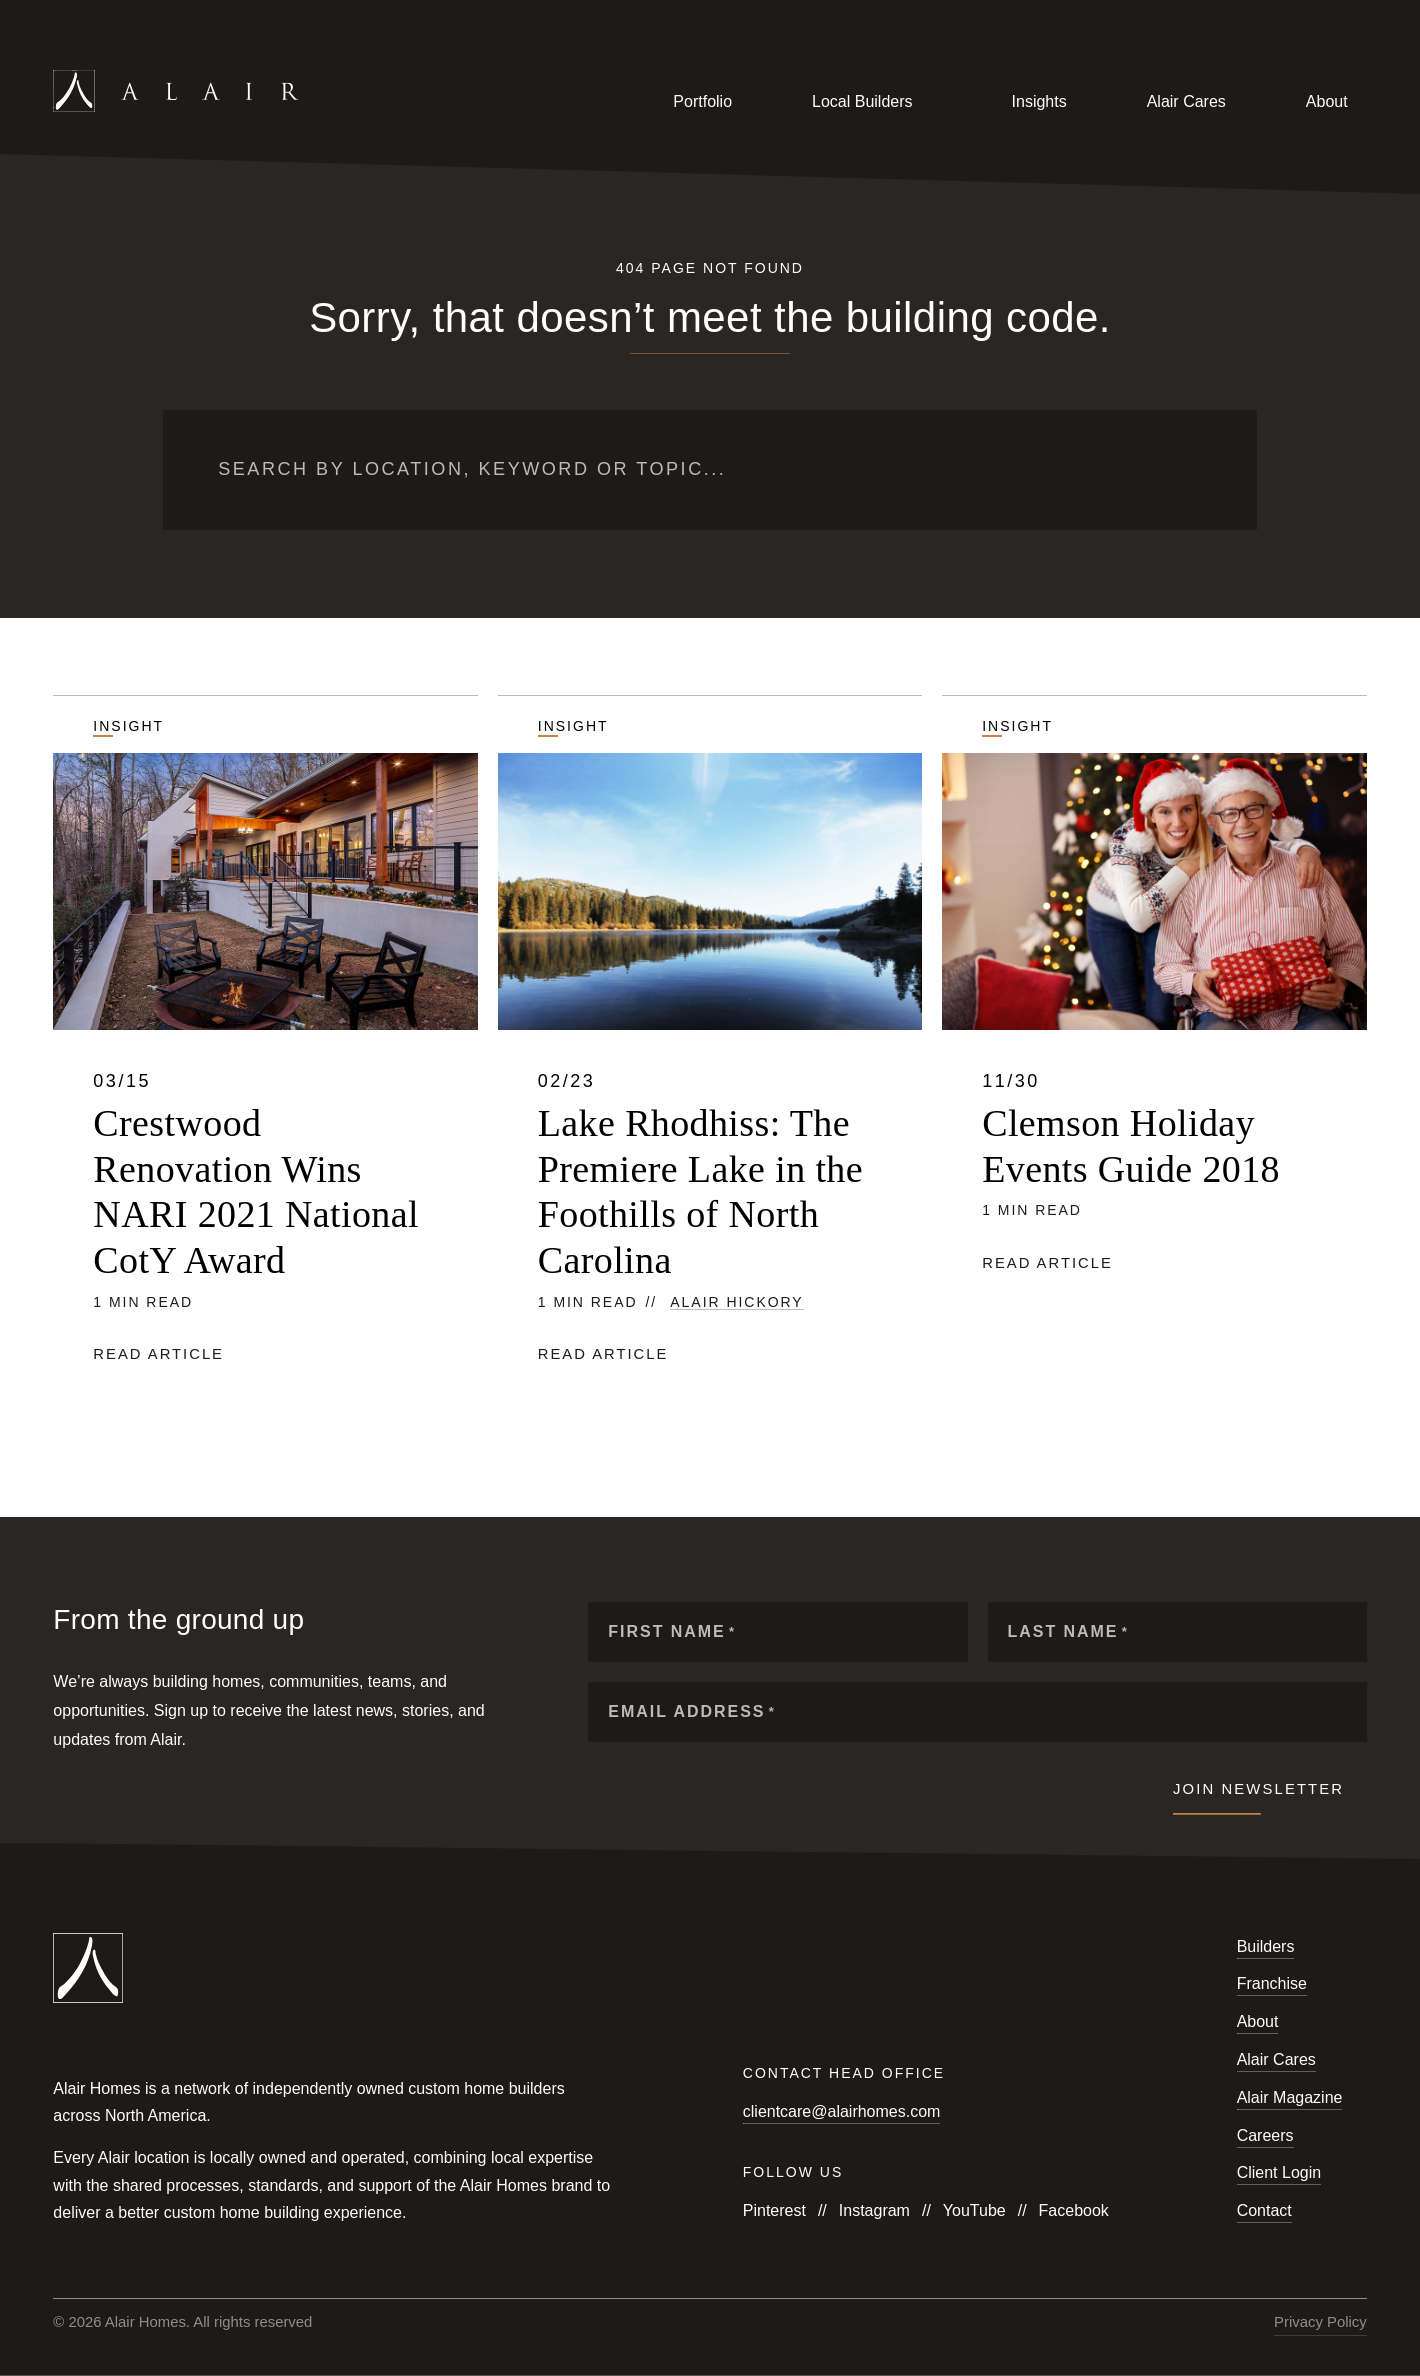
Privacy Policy (1320, 2322)
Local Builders (862, 101)
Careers (1265, 2135)
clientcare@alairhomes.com (842, 2111)
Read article (158, 1354)
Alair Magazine (1290, 2097)
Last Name (1068, 1631)
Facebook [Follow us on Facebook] (1074, 2210)
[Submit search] (1191, 470)
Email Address (691, 1711)
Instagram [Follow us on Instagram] (874, 2210)
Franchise (1272, 1983)
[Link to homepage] (269, 102)
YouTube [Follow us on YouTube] (974, 2210)
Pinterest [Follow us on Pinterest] (774, 2210)
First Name (672, 1631)
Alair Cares (1186, 101)
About (1327, 101)
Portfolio (702, 101)
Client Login (1279, 2172)
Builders (1266, 1946)
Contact (1264, 2210)
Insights (1039, 101)
